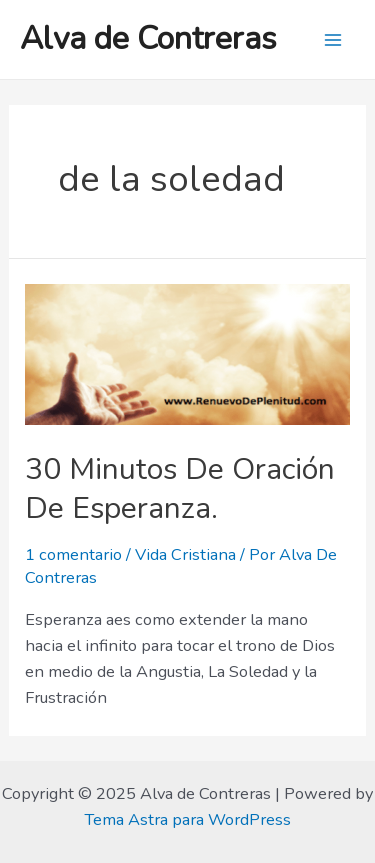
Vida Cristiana (185, 554)
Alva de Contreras (148, 38)
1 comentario (73, 554)
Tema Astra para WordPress (187, 819)
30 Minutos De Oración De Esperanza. (180, 489)
